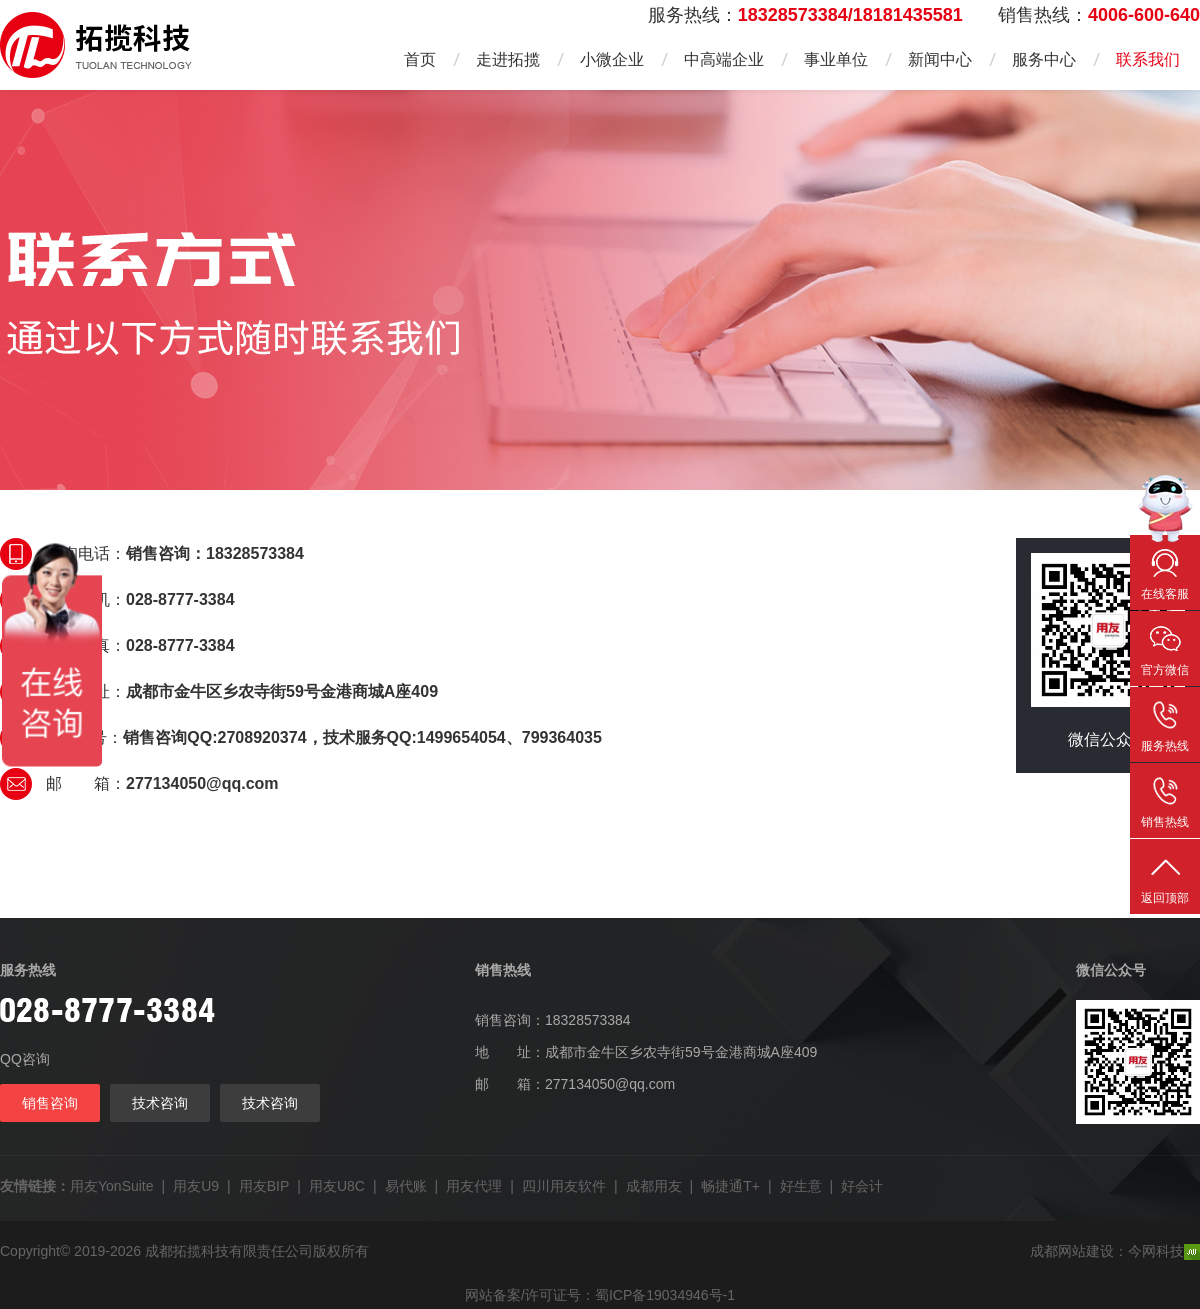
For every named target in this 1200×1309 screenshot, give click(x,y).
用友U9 (196, 1186)
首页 (420, 59)
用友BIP (264, 1186)
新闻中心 (940, 59)
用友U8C (337, 1186)
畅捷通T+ (730, 1186)
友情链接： (35, 1186)
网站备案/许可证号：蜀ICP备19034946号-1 (600, 1295)
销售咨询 (50, 1103)
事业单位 (836, 59)
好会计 (862, 1186)
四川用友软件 (564, 1186)
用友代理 (474, 1186)
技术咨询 (160, 1103)
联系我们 (1148, 59)
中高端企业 (724, 59)
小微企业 (612, 59)
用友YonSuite (112, 1186)
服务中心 (1044, 59)
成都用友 (654, 1186)
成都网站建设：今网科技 (1115, 1251)
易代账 (406, 1186)
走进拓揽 (508, 59)
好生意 (801, 1186)
